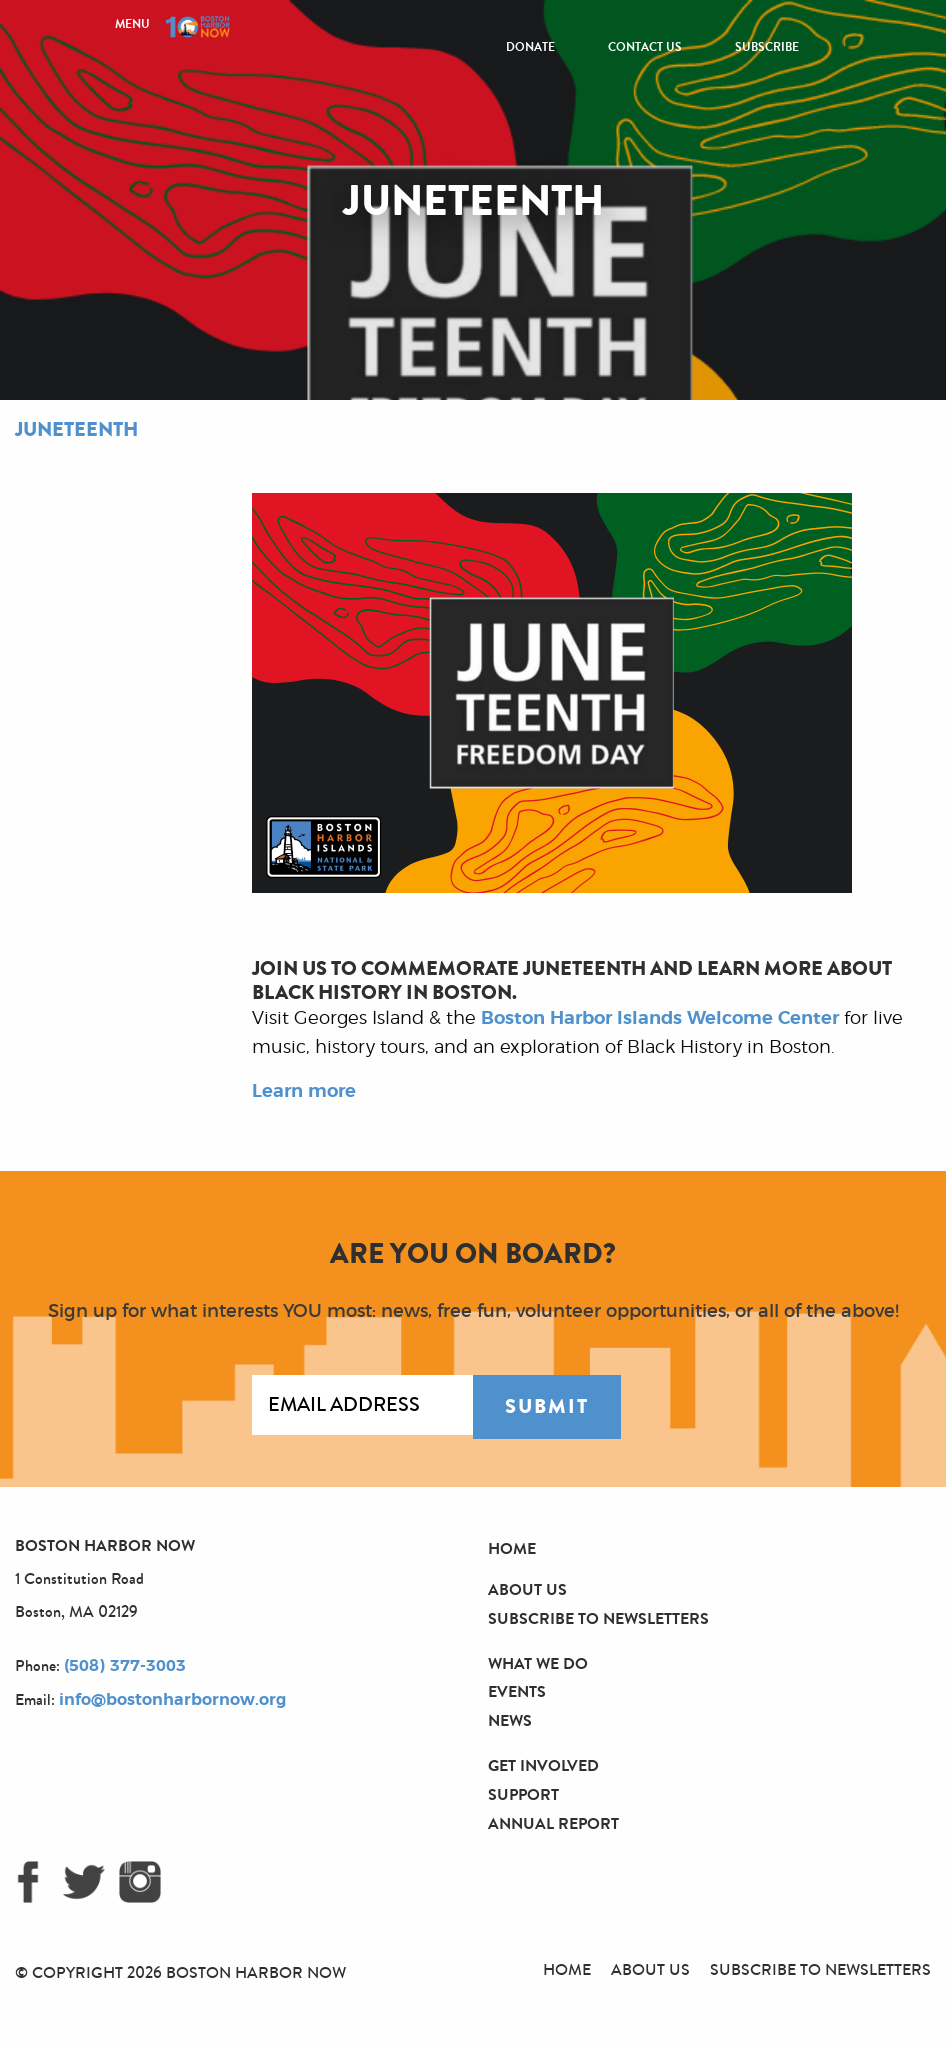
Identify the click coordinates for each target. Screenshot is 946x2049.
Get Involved (543, 1765)
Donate (530, 47)
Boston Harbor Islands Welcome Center (660, 1019)
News (510, 1720)
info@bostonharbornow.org (172, 1700)
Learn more (304, 1092)
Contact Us (645, 47)
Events (517, 1691)
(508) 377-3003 (125, 1666)
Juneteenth (76, 429)
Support (523, 1794)
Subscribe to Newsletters (598, 1618)
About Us (527, 1589)
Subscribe (767, 47)
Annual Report (553, 1823)
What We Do (538, 1663)
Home (512, 1548)
